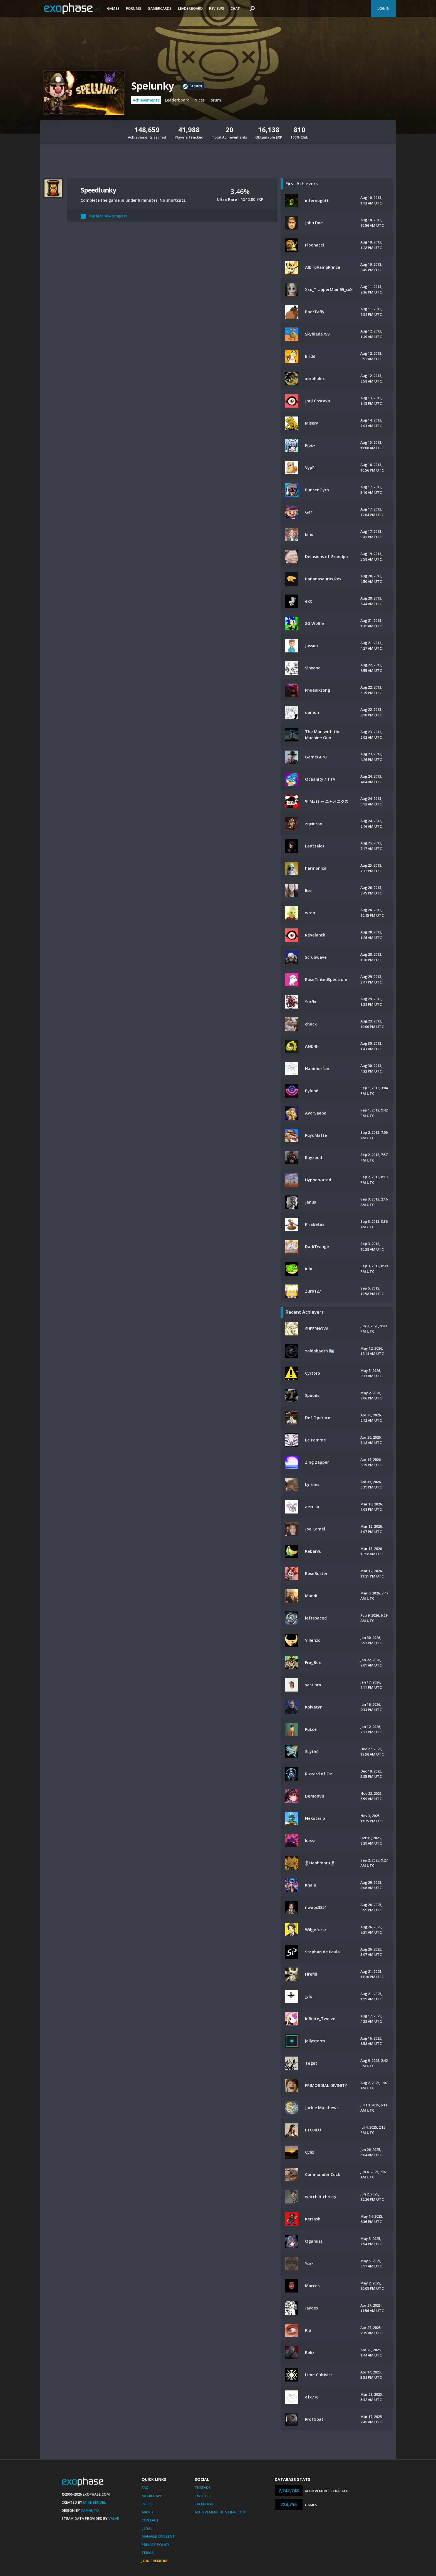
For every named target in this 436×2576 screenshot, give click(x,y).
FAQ (145, 2487)
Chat (235, 8)
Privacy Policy (155, 2544)
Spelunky (152, 86)
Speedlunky (98, 189)
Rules (147, 2503)
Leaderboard (190, 8)
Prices (199, 100)
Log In (383, 8)
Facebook (204, 2503)
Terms (148, 2552)
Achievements (146, 100)
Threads (203, 2487)
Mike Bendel (94, 2502)
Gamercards (160, 8)
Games (113, 8)
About (148, 2512)
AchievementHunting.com (220, 2512)
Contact (150, 2520)
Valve (113, 2518)
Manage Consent (158, 2536)
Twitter (203, 2495)
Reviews (216, 8)
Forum (215, 100)
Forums (133, 8)
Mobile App (152, 2495)
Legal (147, 2528)
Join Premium (154, 2560)
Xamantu (90, 2510)
